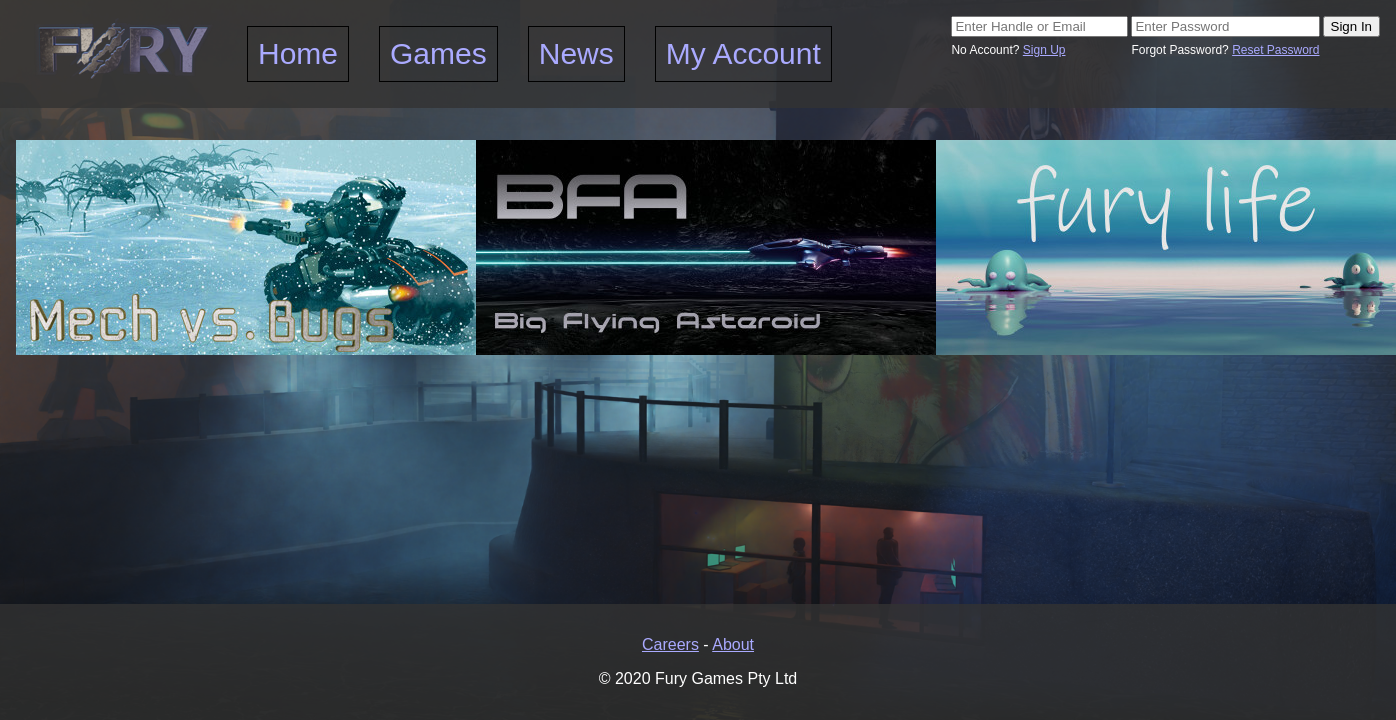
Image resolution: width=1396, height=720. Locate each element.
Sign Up (1044, 50)
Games (438, 53)
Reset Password (1275, 50)
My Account (743, 53)
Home (298, 53)
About (733, 644)
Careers (670, 644)
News (576, 53)
